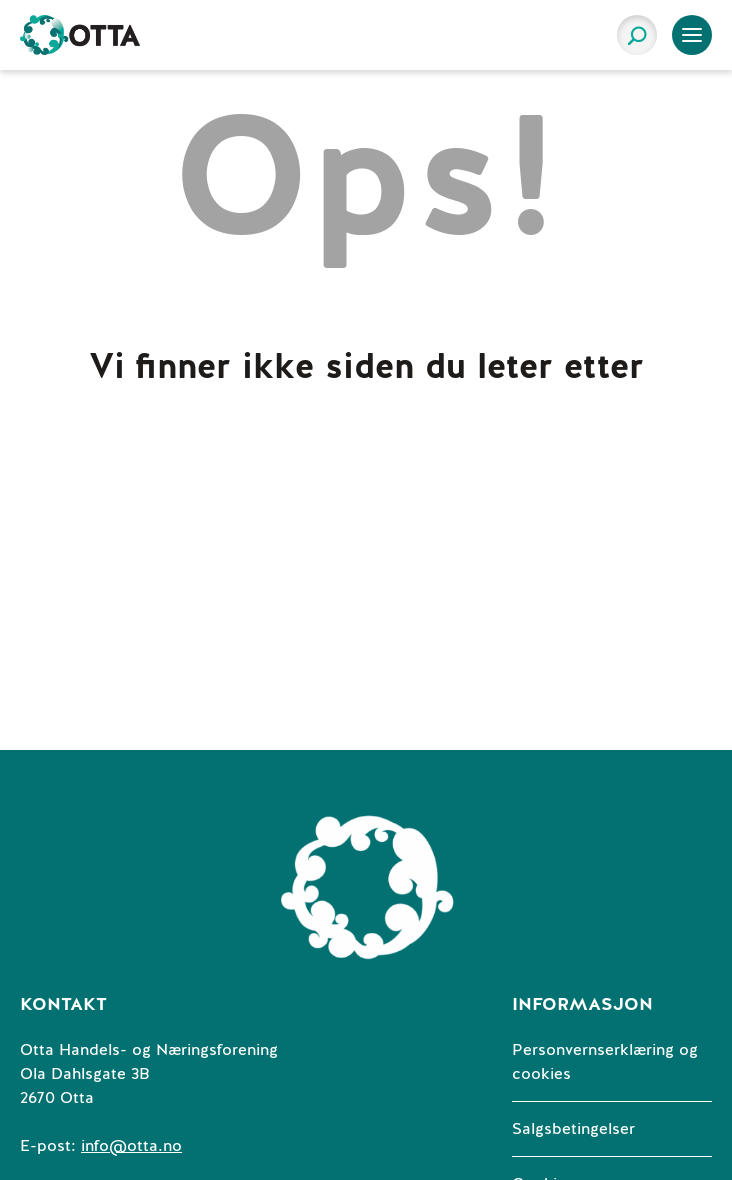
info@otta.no (131, 1146)
